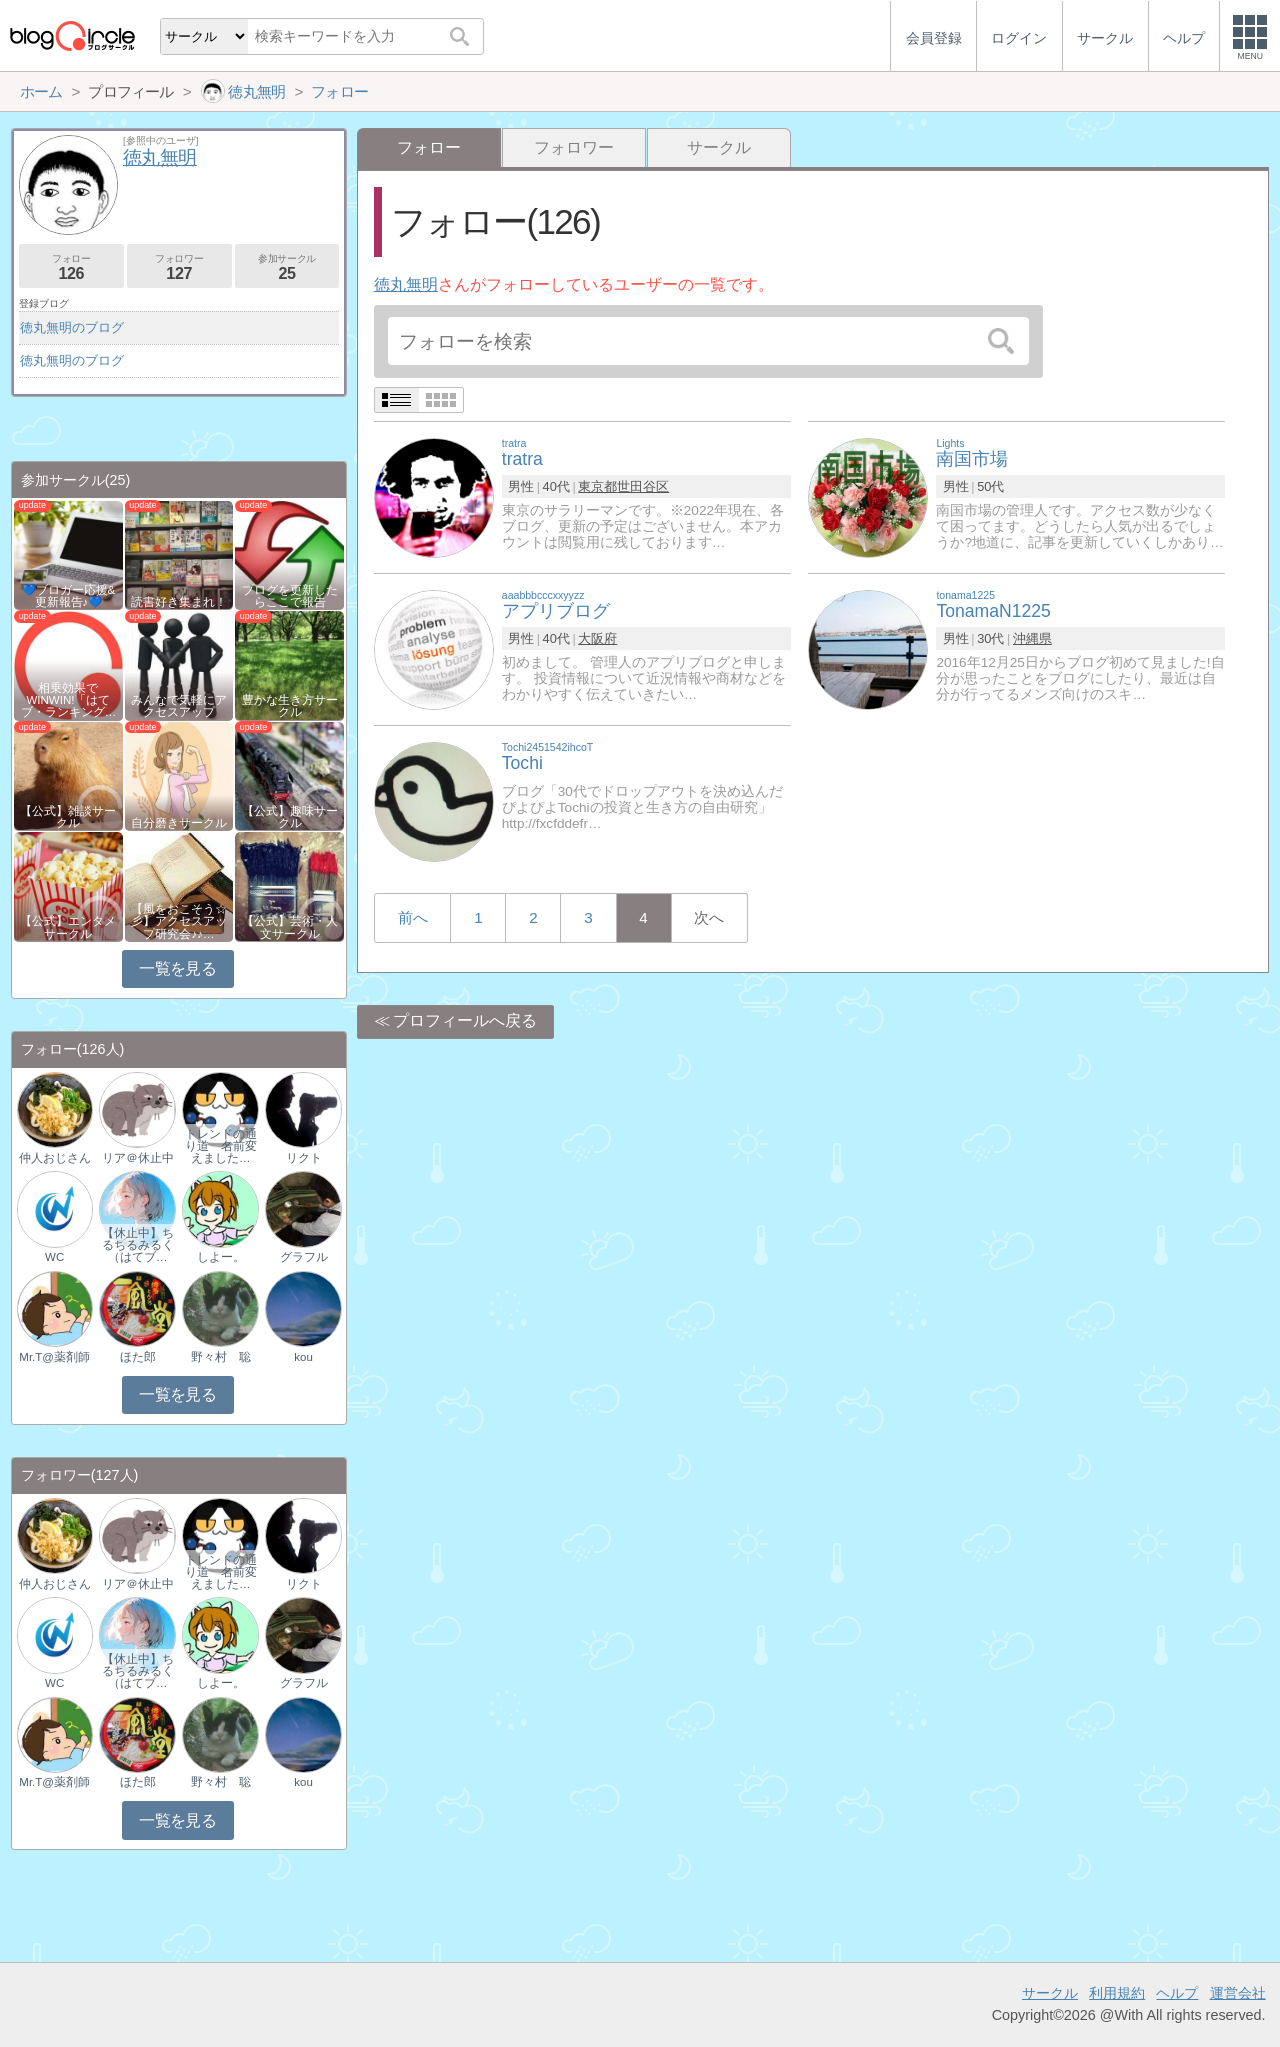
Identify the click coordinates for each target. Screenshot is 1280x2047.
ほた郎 (138, 1357)
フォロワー (574, 147)
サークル (719, 147)
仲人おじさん (55, 1158)
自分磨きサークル (179, 823)
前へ (413, 917)
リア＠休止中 (138, 1158)
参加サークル (287, 267)
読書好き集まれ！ (179, 602)
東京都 (597, 486)
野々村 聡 (221, 1357)
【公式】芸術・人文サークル (290, 927)
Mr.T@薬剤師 (54, 1357)
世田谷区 (643, 486)
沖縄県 (1032, 638)
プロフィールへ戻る (465, 1020)
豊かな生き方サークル (290, 706)
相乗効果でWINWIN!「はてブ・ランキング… (69, 700)
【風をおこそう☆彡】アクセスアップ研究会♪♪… (179, 921)
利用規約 (1117, 1993)
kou (303, 1357)
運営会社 (1238, 1993)
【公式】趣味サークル (290, 817)
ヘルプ (1177, 1993)
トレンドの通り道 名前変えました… (221, 1146)
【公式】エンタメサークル (68, 927)
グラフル (304, 1257)
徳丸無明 (406, 284)
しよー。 (221, 1257)
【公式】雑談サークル (68, 817)
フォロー (71, 267)
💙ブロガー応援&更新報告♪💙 (69, 596)
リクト (304, 1158)
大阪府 (597, 638)
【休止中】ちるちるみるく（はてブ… (138, 1245)
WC (54, 1257)
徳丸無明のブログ (72, 327)
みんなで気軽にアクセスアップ (179, 706)
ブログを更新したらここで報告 (290, 596)
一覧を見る (177, 968)
